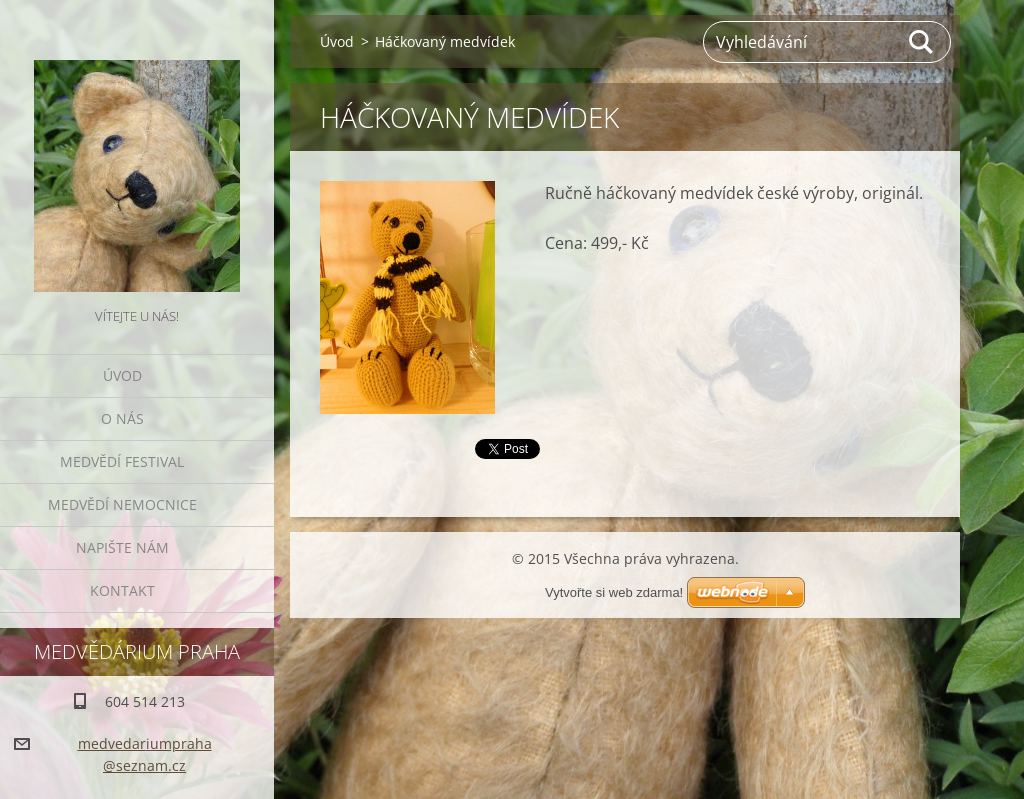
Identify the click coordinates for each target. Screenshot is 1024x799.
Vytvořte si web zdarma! (614, 592)
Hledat (922, 42)
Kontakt (122, 590)
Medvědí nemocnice (122, 504)
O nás (122, 418)
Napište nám (122, 547)
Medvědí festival (122, 461)
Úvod (122, 375)
